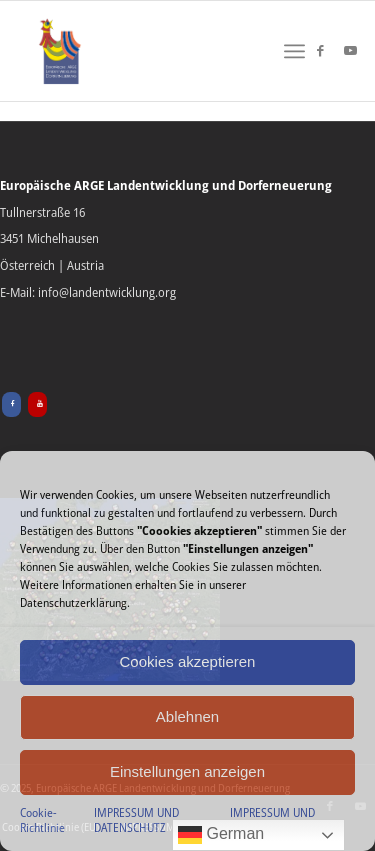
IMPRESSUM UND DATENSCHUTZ (136, 820)
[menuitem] (294, 51)
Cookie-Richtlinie (42, 820)
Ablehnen (187, 716)
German (221, 835)
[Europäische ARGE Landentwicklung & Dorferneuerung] (60, 51)
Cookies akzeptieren (188, 661)
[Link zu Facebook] (320, 50)
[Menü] (294, 51)
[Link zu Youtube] (350, 50)
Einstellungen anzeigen (187, 771)
